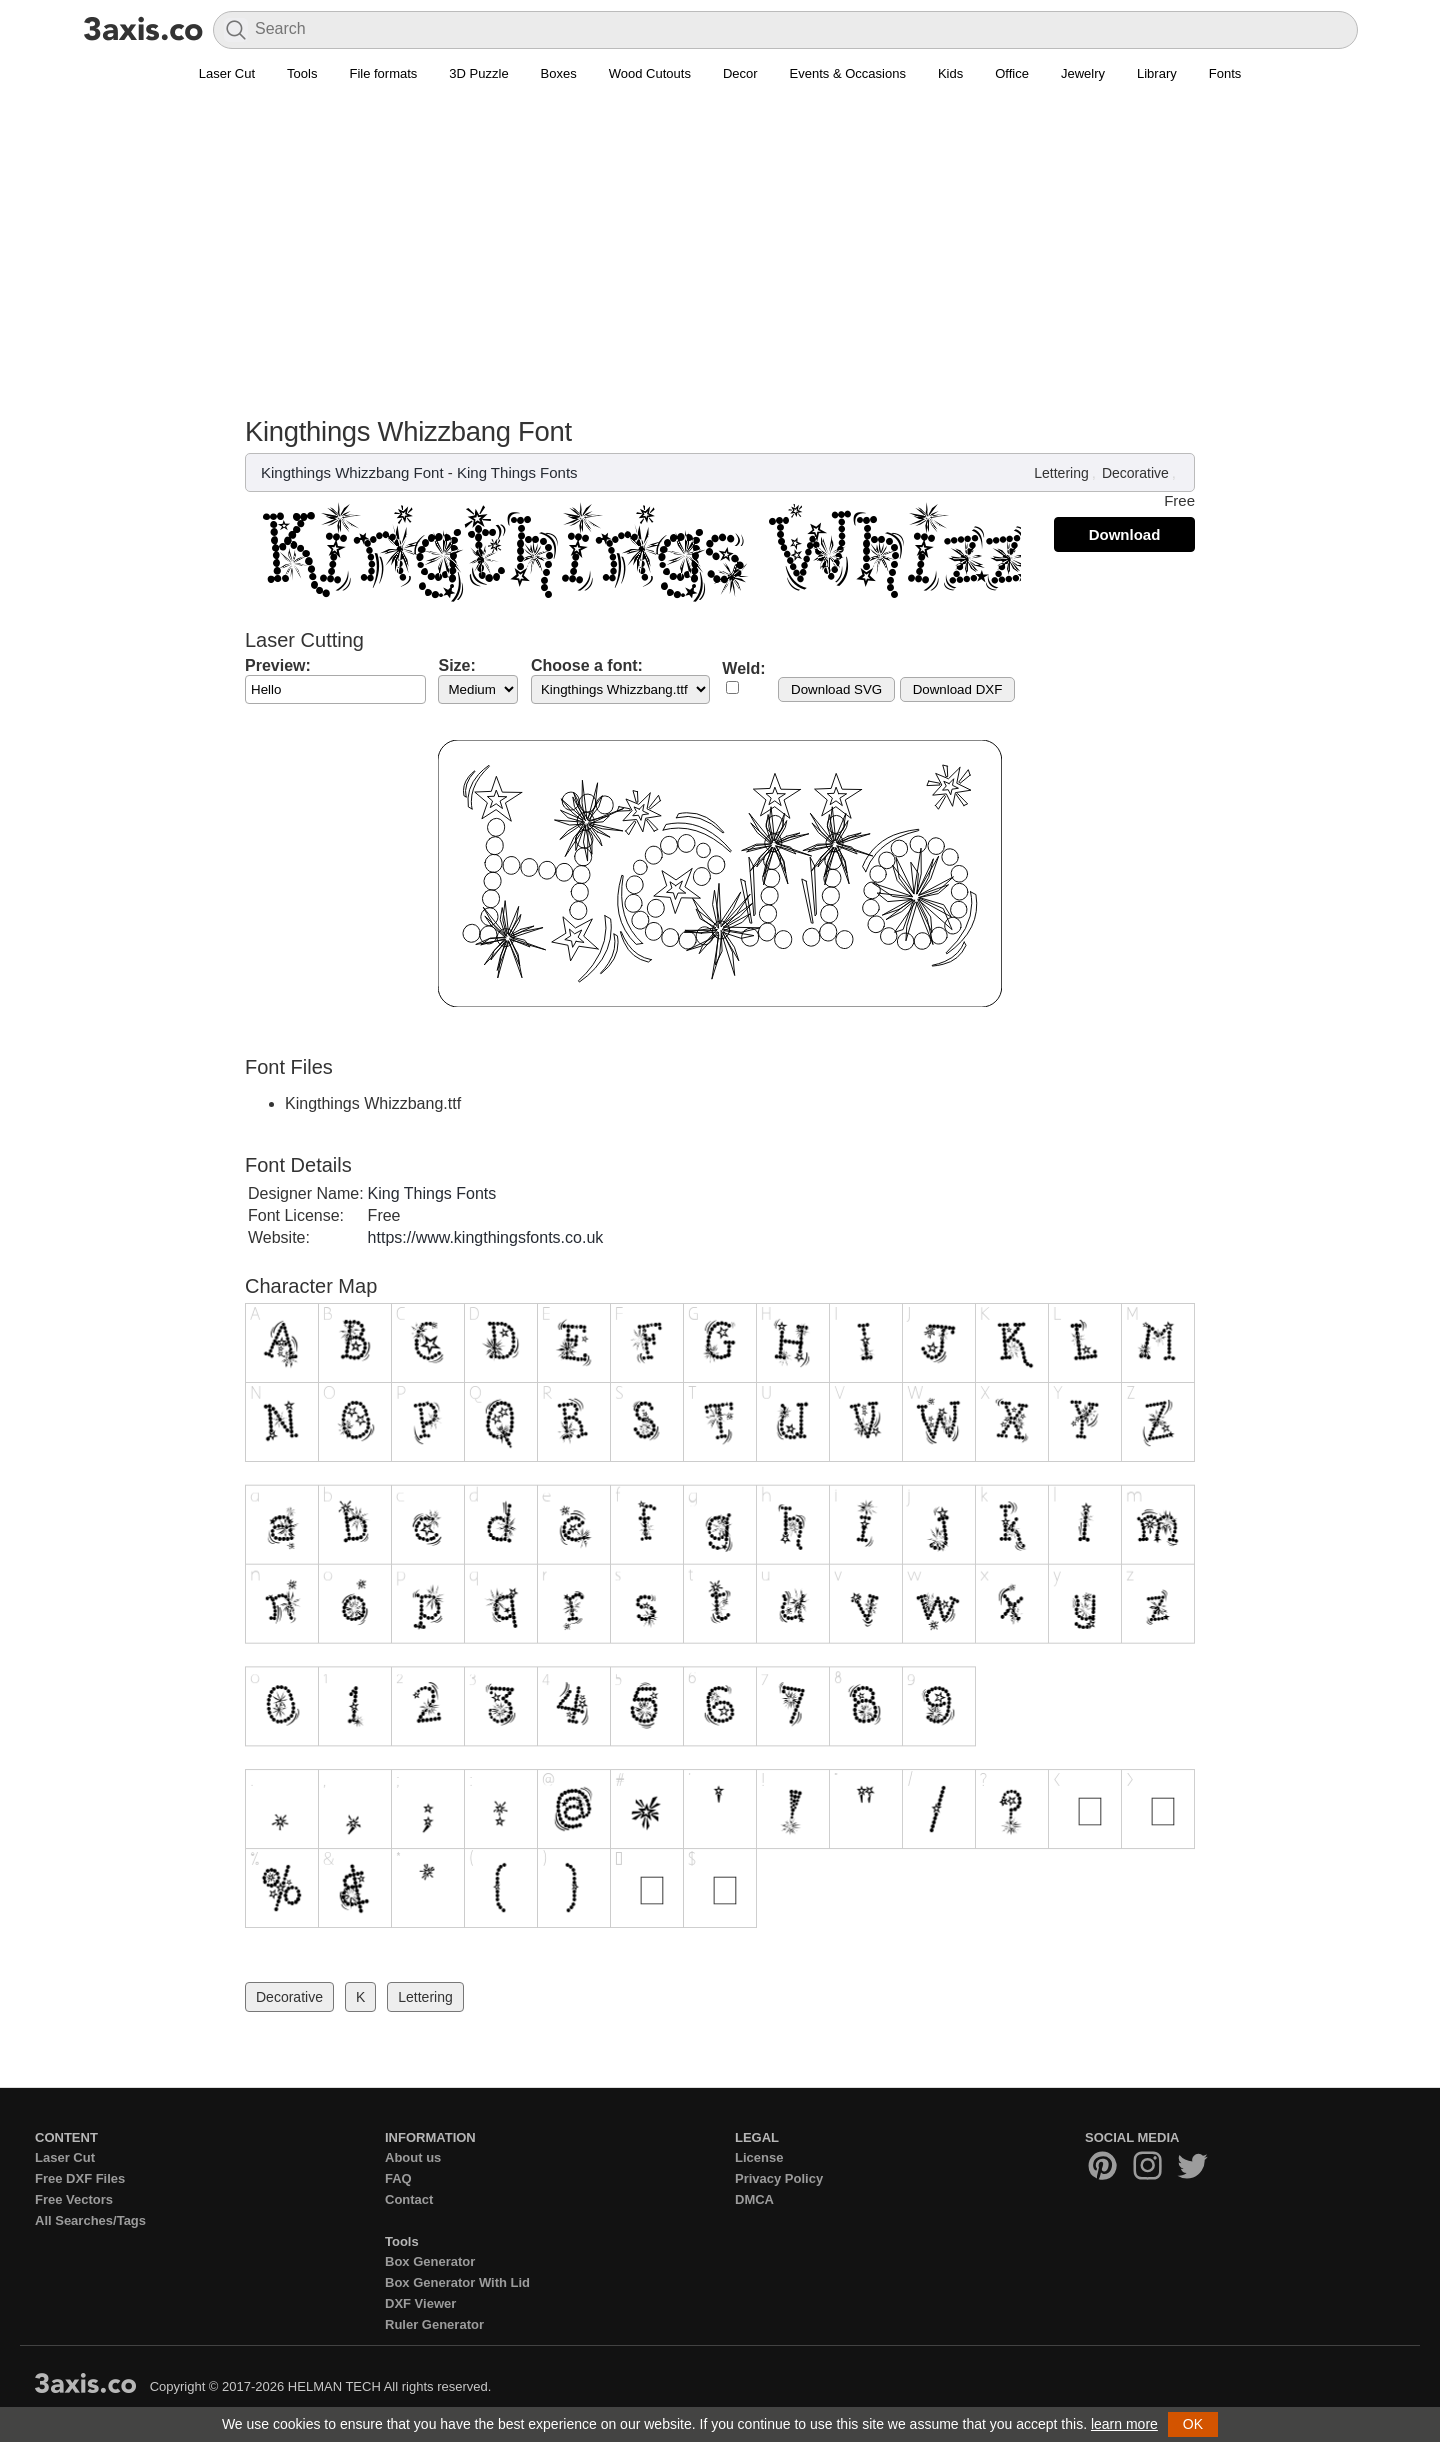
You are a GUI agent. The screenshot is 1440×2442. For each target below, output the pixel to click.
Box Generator (430, 2261)
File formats (383, 73)
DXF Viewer (420, 2303)
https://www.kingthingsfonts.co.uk (486, 1237)
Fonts (1225, 73)
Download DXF (958, 689)
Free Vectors (74, 2199)
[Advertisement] (720, 241)
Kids (950, 73)
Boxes (559, 73)
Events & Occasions (848, 73)
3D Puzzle (478, 73)
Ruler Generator (434, 2324)
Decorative (1135, 473)
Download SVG (836, 689)
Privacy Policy (779, 2178)
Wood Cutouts (650, 73)
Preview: (278, 665)
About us (413, 2157)
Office (1012, 73)
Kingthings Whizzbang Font (352, 472)
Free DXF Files (80, 2178)
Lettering (1061, 473)
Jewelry (1083, 73)
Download (1125, 534)
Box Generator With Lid (457, 2282)
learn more (1124, 2424)
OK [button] (1193, 2424)
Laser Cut (227, 73)
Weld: (743, 668)
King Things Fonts (517, 472)
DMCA (754, 2199)
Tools (302, 73)
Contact (409, 2199)
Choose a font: (587, 665)
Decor (740, 73)
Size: (456, 665)
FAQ (398, 2178)
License (759, 2157)
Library (1157, 73)
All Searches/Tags (90, 2220)
